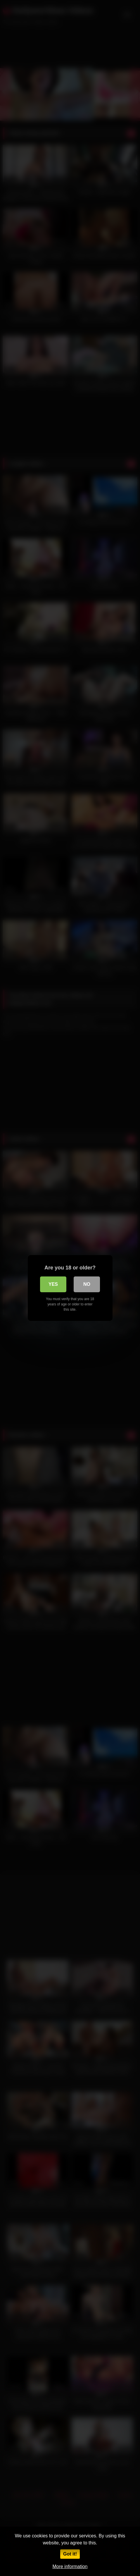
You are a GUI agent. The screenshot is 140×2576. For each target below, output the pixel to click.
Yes (53, 1284)
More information (69, 2566)
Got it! (70, 2553)
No (86, 1284)
